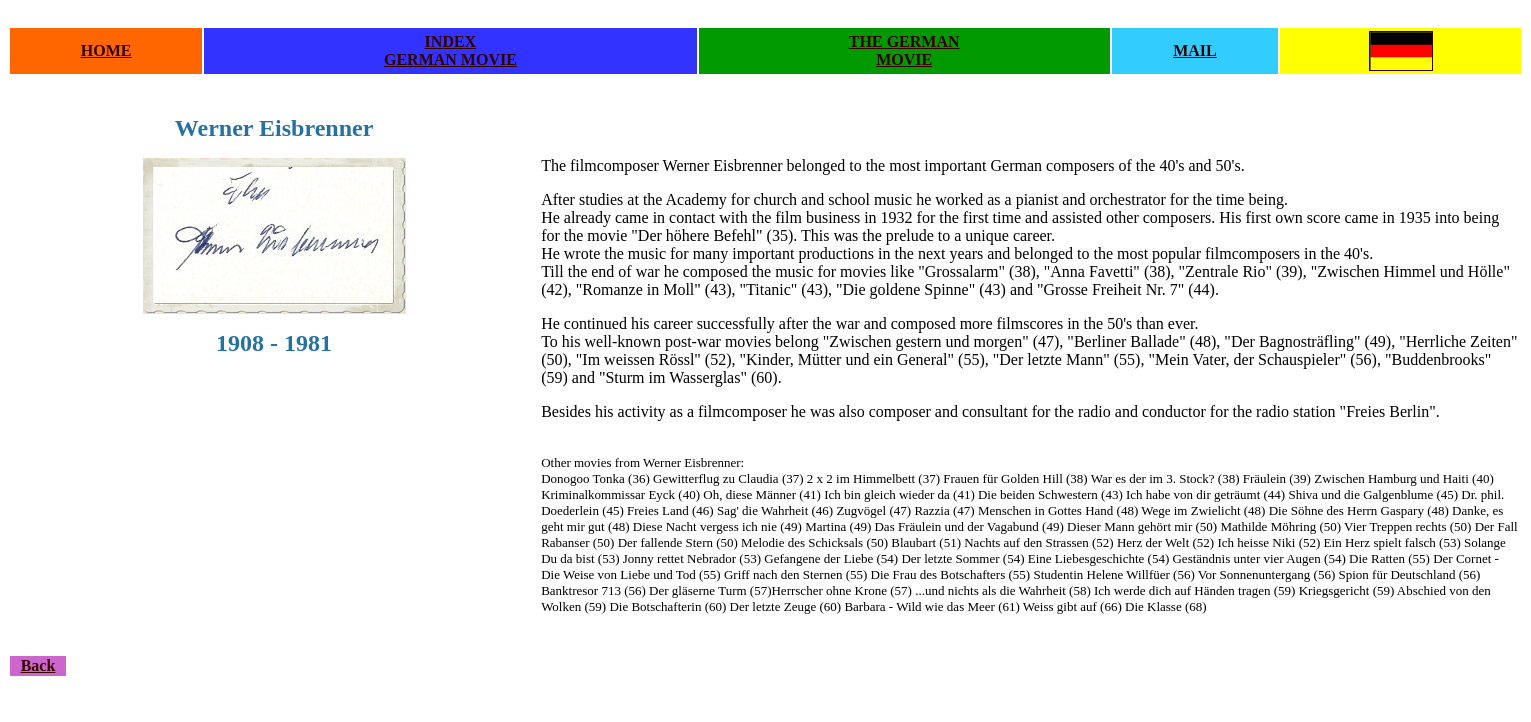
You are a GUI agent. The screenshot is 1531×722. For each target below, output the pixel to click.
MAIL (1195, 50)
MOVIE (904, 59)
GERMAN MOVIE (450, 59)
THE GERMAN (904, 41)
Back (38, 665)
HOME (106, 50)
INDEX (451, 41)
